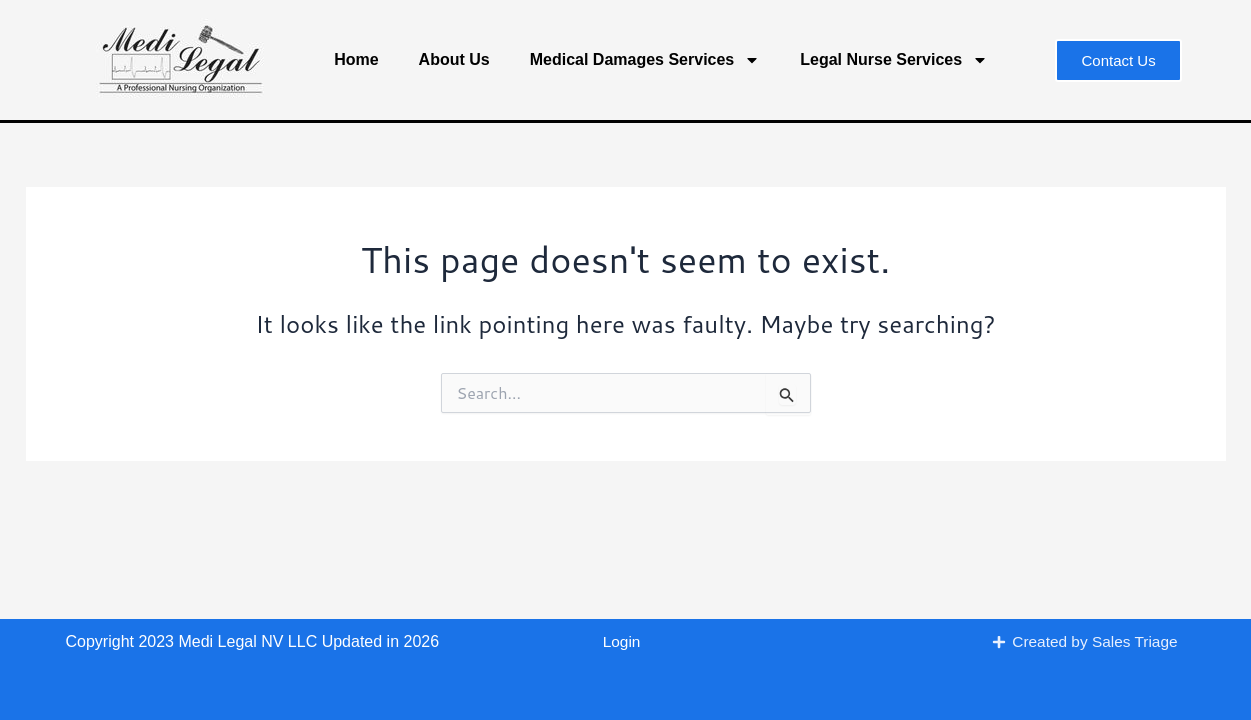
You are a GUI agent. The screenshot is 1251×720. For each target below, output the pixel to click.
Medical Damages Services (645, 60)
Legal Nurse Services (894, 60)
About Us (454, 59)
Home (356, 59)
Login (621, 641)
